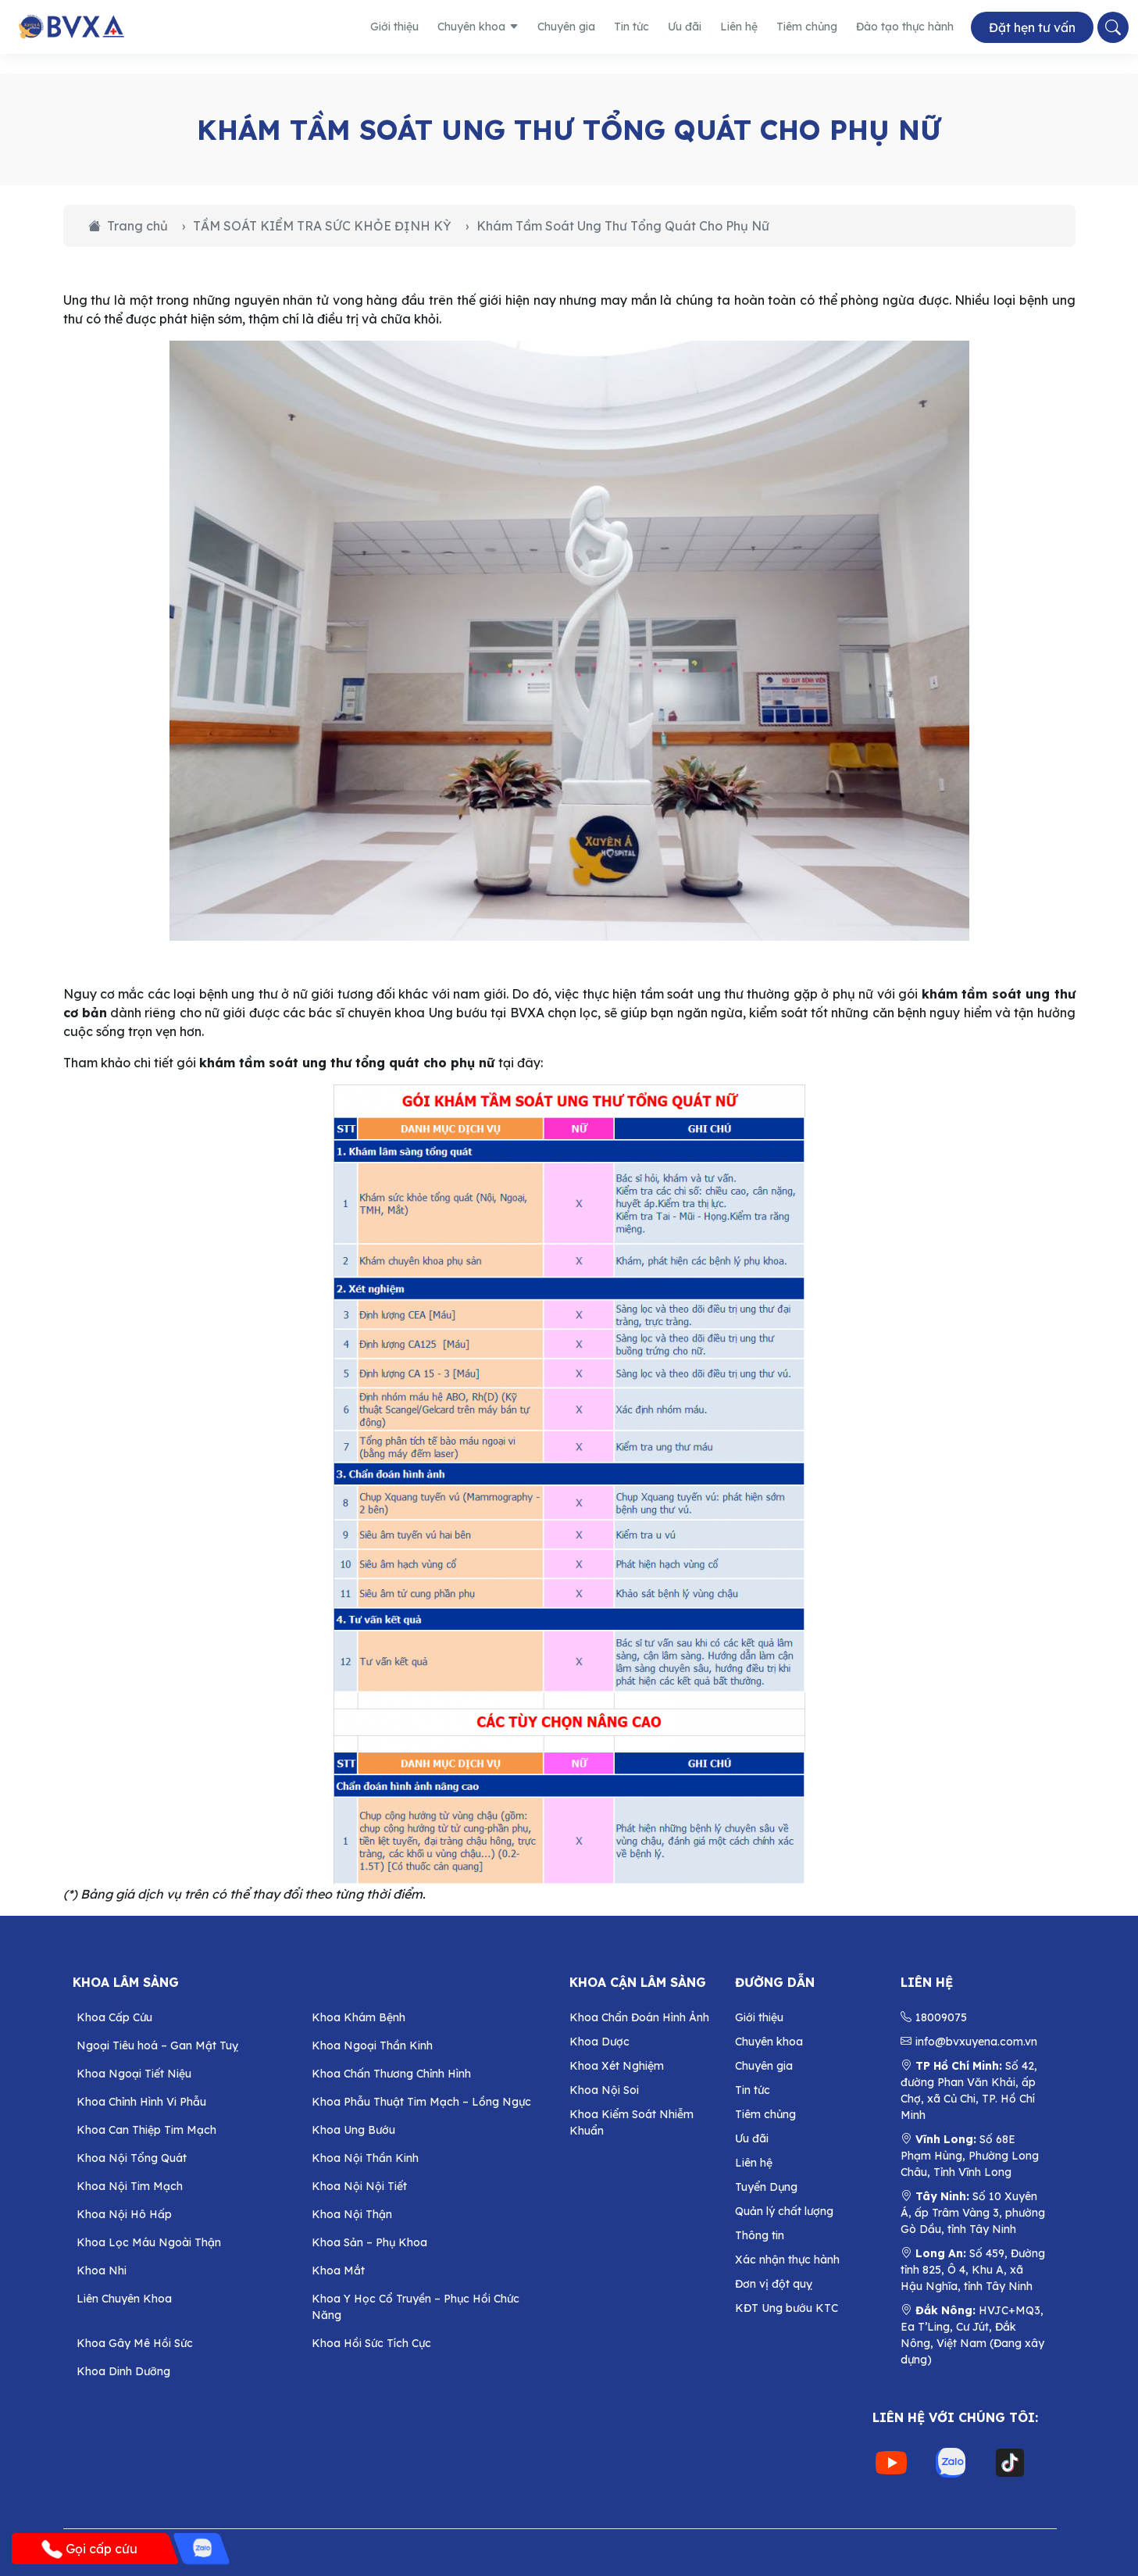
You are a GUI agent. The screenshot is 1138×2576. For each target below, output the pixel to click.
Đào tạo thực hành (905, 27)
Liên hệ (739, 27)
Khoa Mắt (338, 2270)
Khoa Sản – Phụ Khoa (369, 2242)
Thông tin (759, 2235)
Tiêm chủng (806, 27)
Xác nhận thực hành (787, 2260)
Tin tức (631, 27)
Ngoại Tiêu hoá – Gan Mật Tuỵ (157, 2045)
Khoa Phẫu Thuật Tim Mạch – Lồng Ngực (421, 2102)
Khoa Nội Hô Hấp (124, 2214)
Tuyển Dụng (766, 2187)
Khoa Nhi (102, 2270)
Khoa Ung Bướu (353, 2130)
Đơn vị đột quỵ (773, 2284)
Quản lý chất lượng (784, 2211)
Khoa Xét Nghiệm (616, 2066)
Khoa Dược (599, 2042)
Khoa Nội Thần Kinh (365, 2158)
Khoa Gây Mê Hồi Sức (135, 2343)
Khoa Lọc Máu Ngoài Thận (149, 2242)
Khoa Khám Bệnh (358, 2017)
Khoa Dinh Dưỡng (123, 2371)
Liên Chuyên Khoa (124, 2299)
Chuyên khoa (478, 27)
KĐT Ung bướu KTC (786, 2308)
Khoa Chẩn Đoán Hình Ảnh (639, 2017)
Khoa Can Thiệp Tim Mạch (146, 2130)
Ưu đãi (684, 27)
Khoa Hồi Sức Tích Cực (371, 2343)
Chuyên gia (566, 27)
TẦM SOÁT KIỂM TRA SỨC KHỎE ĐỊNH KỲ (322, 226)
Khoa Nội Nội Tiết (359, 2186)
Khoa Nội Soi (604, 2090)
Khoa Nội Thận (352, 2214)
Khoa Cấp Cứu (114, 2017)
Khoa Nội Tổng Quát (132, 2158)
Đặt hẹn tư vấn (1032, 27)
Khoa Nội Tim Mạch (130, 2186)
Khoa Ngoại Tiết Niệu (134, 2074)
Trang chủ (128, 226)
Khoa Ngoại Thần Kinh (372, 2045)
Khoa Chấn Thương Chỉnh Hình (391, 2074)
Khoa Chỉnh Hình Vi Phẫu (141, 2102)
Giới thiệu (394, 27)
